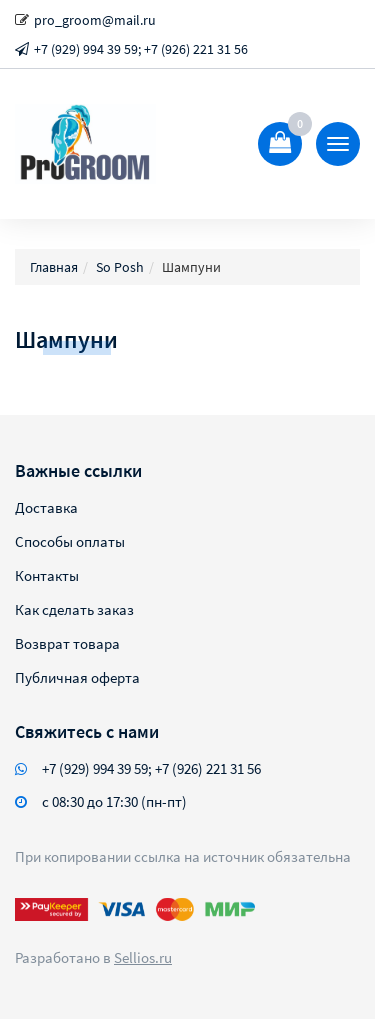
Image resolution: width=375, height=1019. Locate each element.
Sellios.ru (143, 957)
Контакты (47, 575)
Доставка (46, 507)
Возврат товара (67, 643)
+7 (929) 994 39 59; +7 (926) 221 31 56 (141, 49)
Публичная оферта (77, 677)
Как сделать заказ (74, 609)
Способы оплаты (70, 541)
